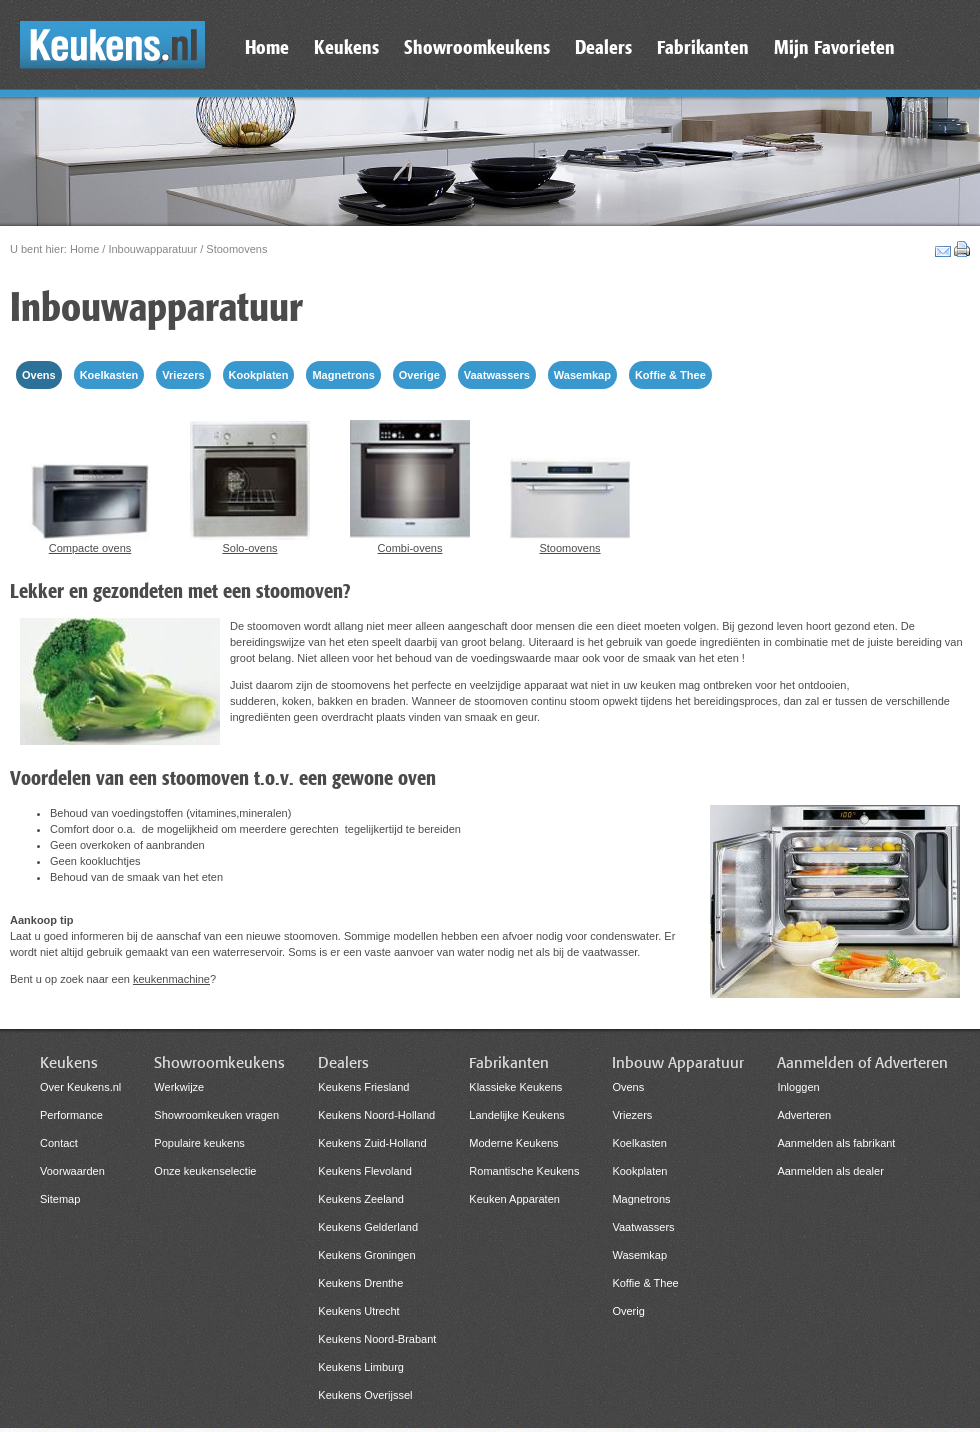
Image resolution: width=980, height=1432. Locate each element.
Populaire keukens (199, 1143)
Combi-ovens (410, 484)
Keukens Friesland (363, 1087)
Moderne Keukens (513, 1143)
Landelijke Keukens (516, 1115)
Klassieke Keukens (515, 1087)
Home (84, 249)
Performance (71, 1115)
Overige (419, 375)
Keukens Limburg (361, 1367)
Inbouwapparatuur (152, 249)
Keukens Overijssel (365, 1395)
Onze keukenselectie (205, 1171)
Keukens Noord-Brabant (377, 1339)
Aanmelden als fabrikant (836, 1143)
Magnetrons (343, 375)
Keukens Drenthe (360, 1283)
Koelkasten (109, 375)
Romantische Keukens (524, 1171)
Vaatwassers (497, 375)
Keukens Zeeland (361, 1199)
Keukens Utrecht (358, 1311)
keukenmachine (171, 979)
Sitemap (60, 1199)
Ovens (39, 375)
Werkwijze (179, 1087)
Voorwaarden (72, 1171)
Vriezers (183, 375)
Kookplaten (259, 375)
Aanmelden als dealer (830, 1171)
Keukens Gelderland (368, 1227)
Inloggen (798, 1087)
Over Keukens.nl (80, 1087)
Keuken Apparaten (514, 1199)
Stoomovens (570, 484)
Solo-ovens (250, 484)
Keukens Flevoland (365, 1171)
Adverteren (804, 1115)
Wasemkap (582, 375)
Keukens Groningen (366, 1255)
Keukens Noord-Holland (376, 1115)
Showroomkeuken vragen (216, 1115)
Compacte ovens (90, 484)
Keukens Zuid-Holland (372, 1143)
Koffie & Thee (670, 375)
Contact (59, 1143)
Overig (628, 1311)
